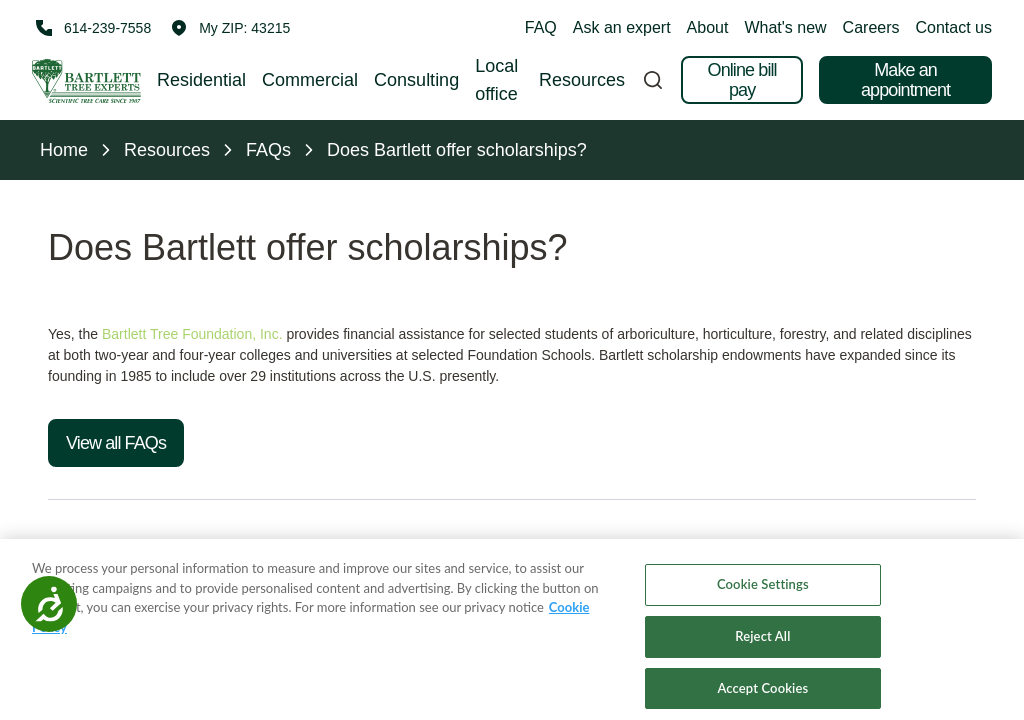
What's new (785, 27)
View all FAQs (116, 443)
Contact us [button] (954, 27)
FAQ (541, 27)
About (708, 27)
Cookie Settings (763, 598)
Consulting (416, 80)
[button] (230, 28)
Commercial (310, 80)
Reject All (762, 650)
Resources (582, 80)
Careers (871, 27)
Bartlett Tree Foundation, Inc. (192, 334)
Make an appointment (905, 80)
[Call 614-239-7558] (91, 28)
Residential (201, 80)
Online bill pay (742, 80)
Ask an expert (622, 27)
